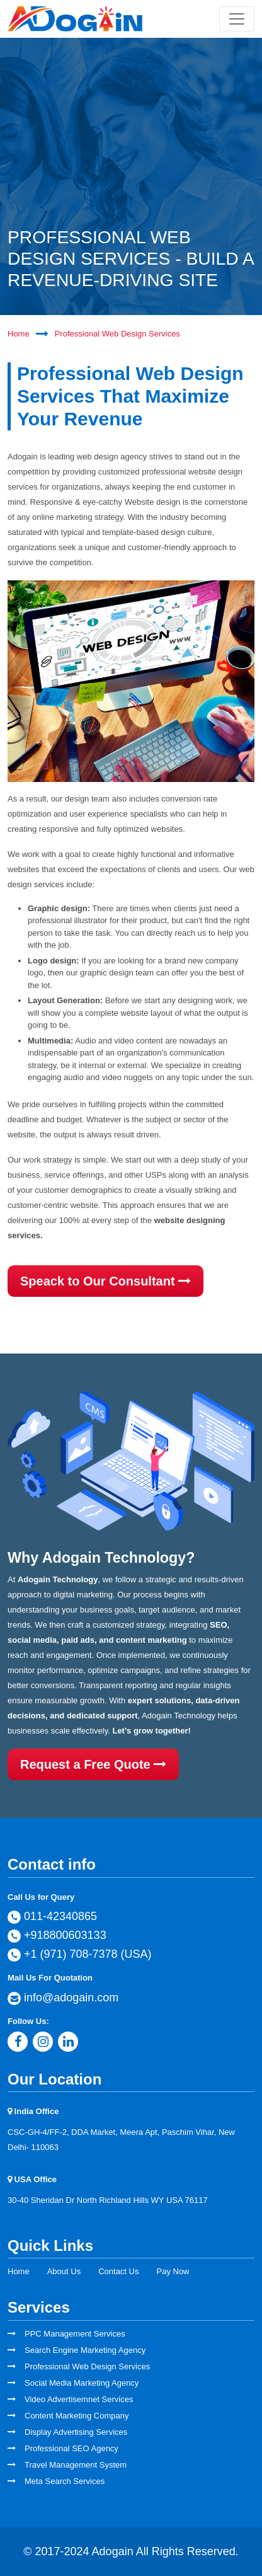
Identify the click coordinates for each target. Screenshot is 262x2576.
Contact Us (118, 2271)
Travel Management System (76, 2465)
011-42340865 (52, 1917)
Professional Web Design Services (117, 333)
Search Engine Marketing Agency (85, 2350)
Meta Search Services (65, 2481)
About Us (64, 2271)
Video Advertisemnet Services (79, 2399)
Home (19, 333)
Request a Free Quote (93, 1764)
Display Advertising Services (76, 2432)
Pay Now (172, 2271)
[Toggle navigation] (236, 19)
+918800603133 (57, 1936)
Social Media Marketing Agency (82, 2383)
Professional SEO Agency (71, 2448)
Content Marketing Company (76, 2415)
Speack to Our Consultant (105, 1281)
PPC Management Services (75, 2333)
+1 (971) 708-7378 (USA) (80, 1955)
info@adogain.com (63, 1998)
